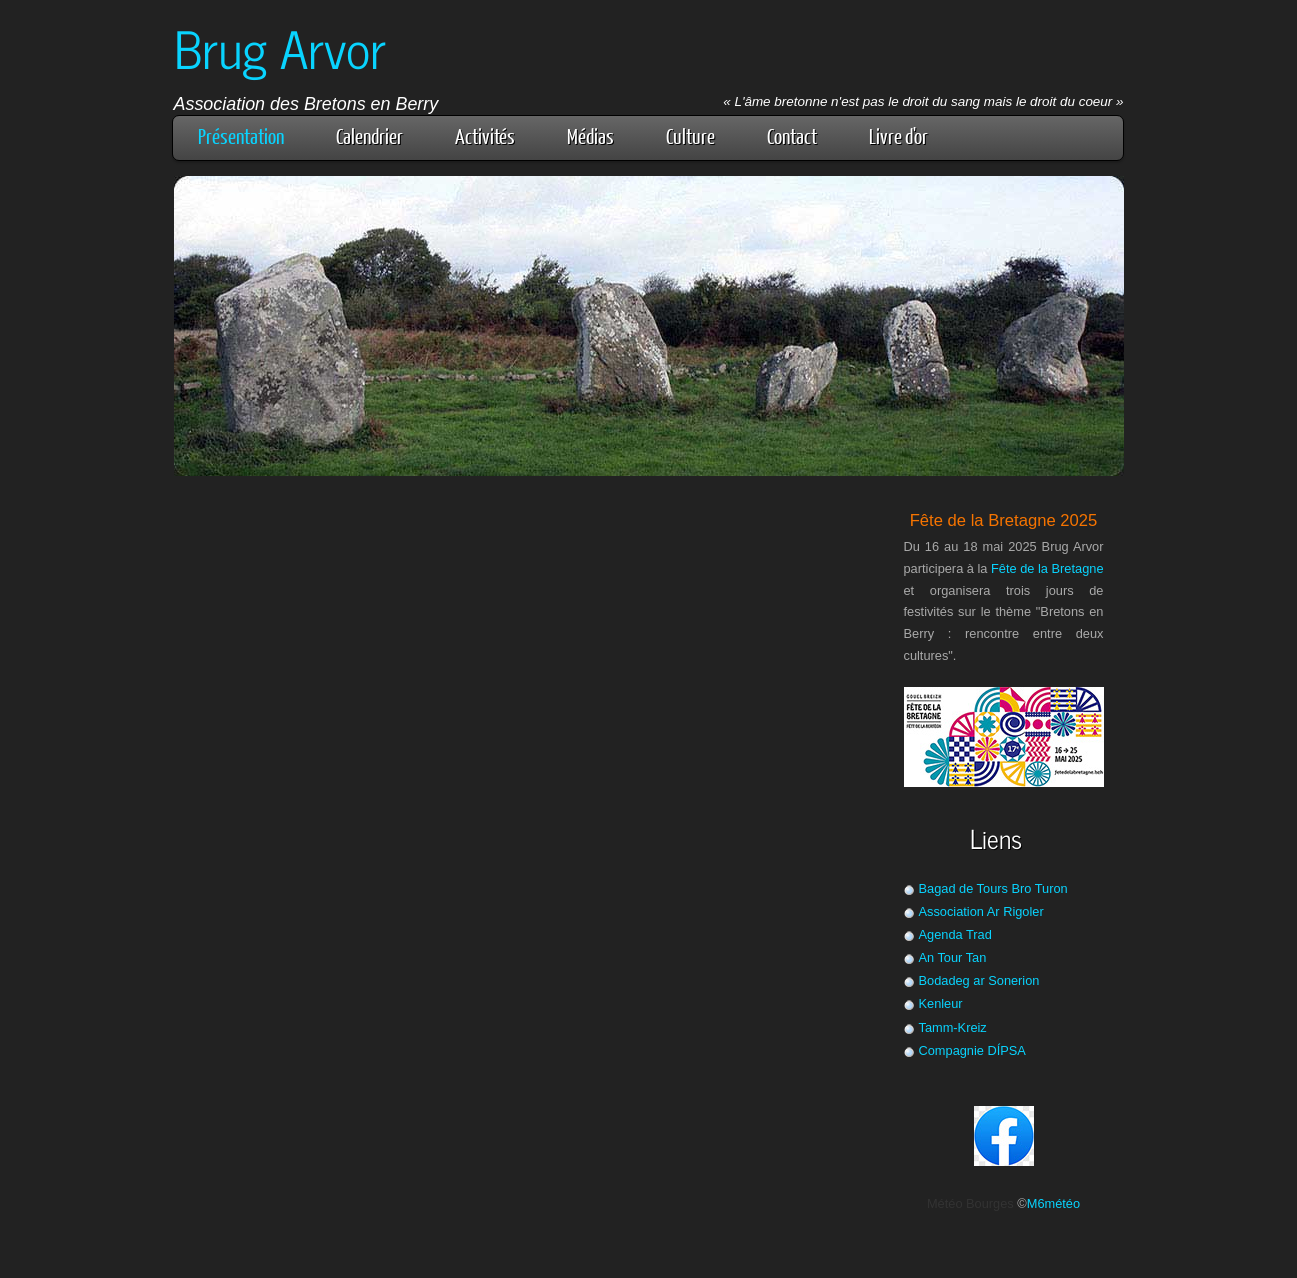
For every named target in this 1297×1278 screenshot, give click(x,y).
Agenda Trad (955, 934)
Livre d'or (898, 135)
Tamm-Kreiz (953, 1027)
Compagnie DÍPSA (972, 1050)
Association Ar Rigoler (981, 911)
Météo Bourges (970, 1203)
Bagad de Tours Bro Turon (993, 888)
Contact (792, 135)
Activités (485, 135)
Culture (690, 135)
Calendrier (369, 135)
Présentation (241, 135)
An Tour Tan (953, 957)
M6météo (1053, 1203)
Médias (590, 135)
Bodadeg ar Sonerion (979, 980)
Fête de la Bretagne (1047, 568)
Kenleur (941, 1003)
